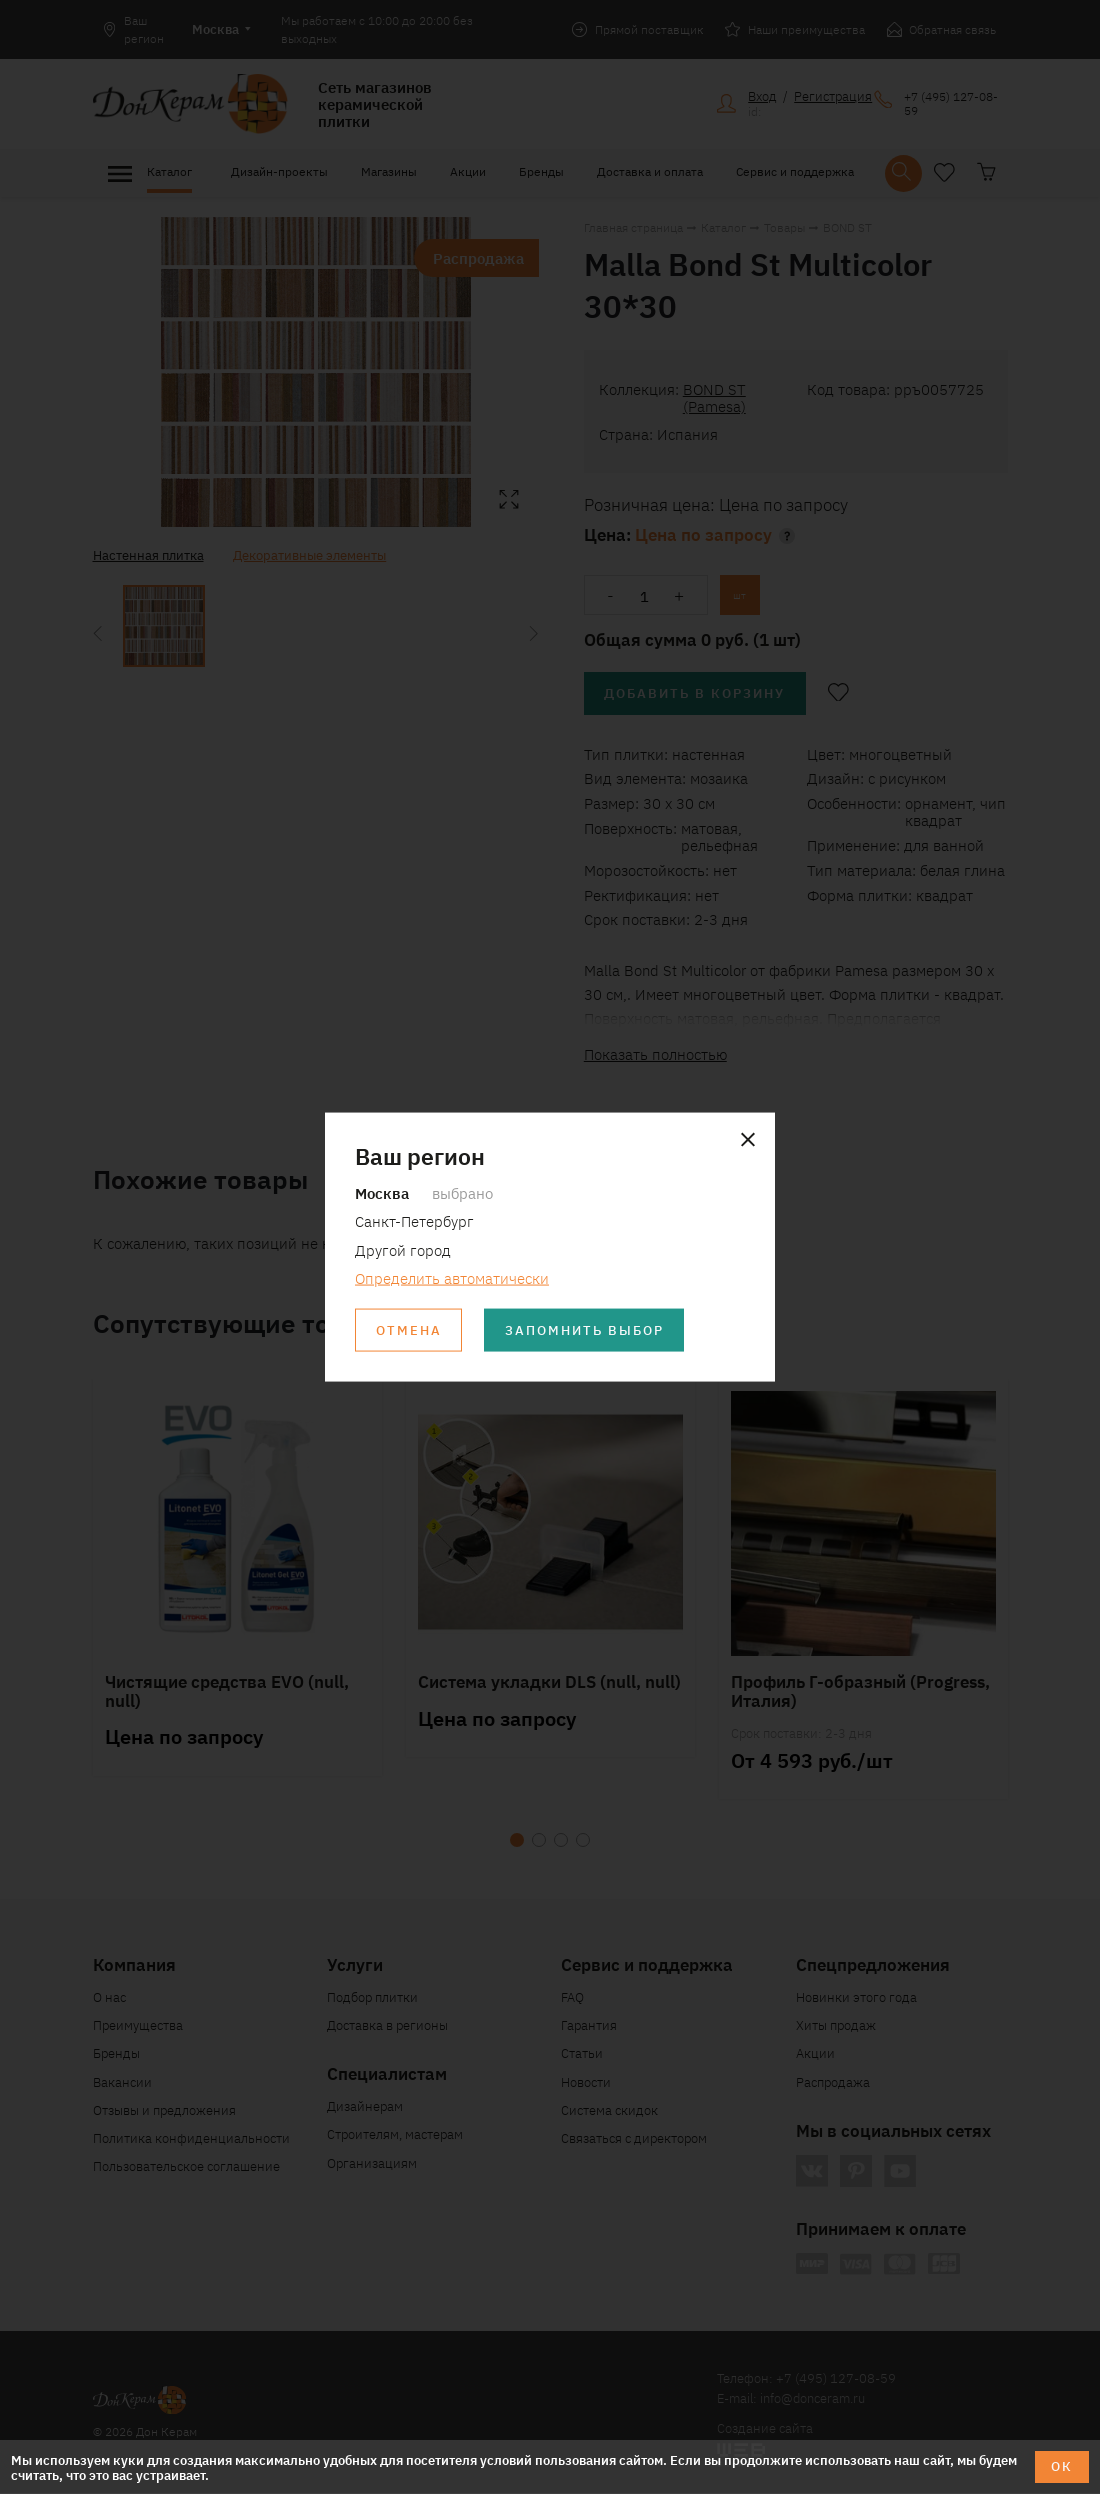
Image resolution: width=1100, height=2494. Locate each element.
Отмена (409, 1330)
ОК (1062, 2466)
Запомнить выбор (585, 1330)
